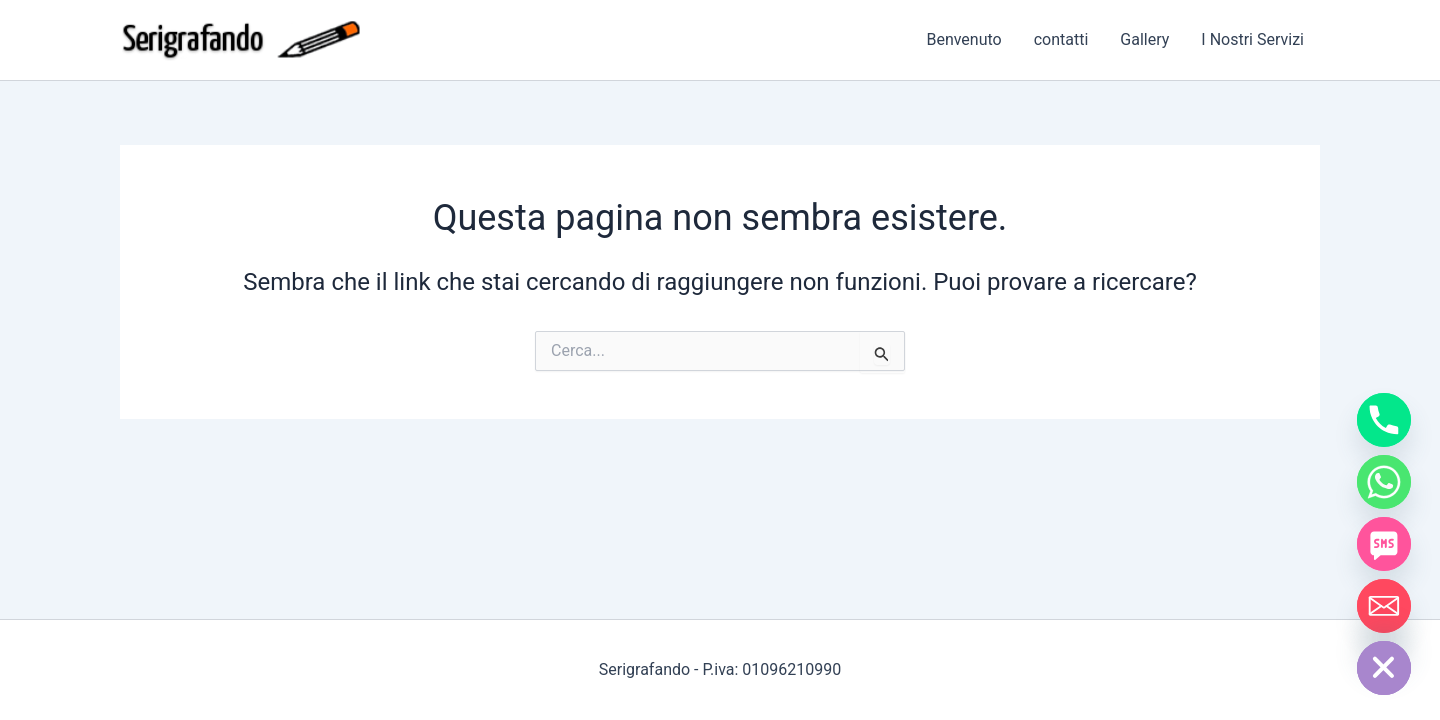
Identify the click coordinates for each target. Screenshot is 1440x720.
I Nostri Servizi (1252, 39)
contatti (1061, 39)
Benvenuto (963, 39)
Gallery (1144, 39)
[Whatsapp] (1384, 482)
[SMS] (1384, 544)
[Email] (1384, 606)
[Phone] (1384, 420)
